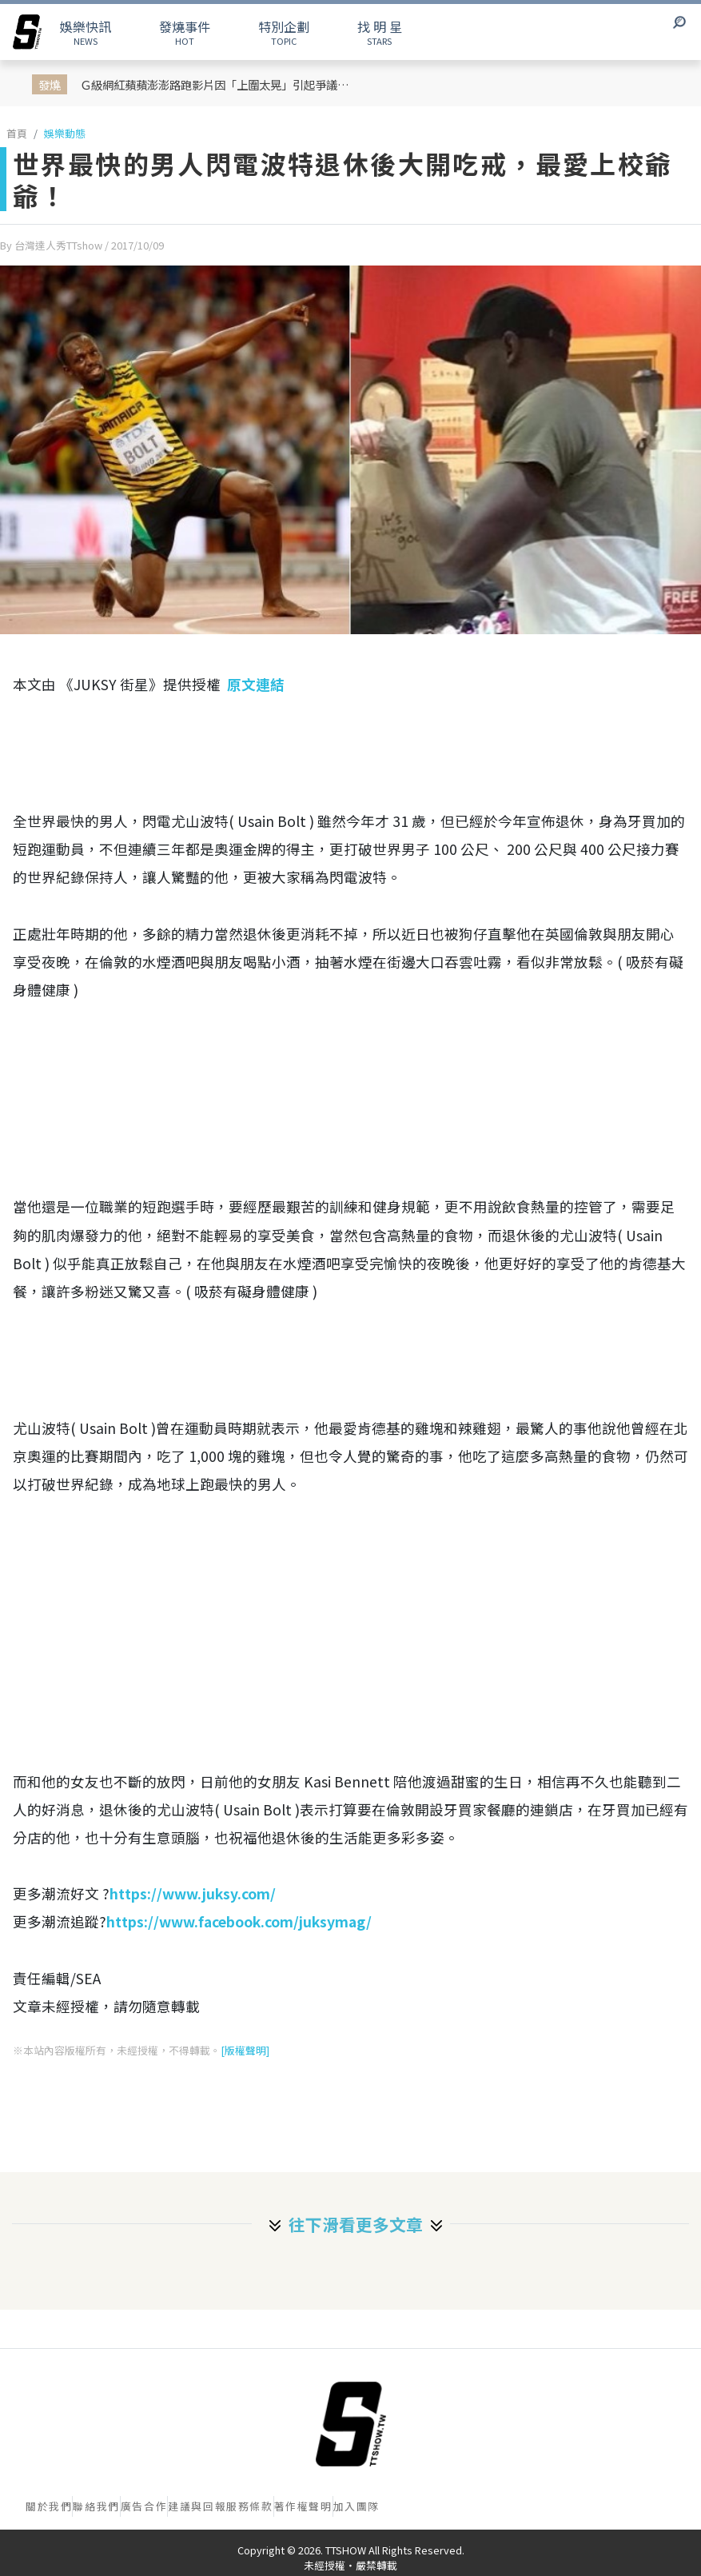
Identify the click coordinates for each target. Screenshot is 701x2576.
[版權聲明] (245, 2050)
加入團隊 (356, 2506)
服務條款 (249, 2506)
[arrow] (27, 32)
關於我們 (49, 2506)
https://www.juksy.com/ (193, 1893)
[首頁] (351, 2424)
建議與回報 (197, 2506)
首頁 (16, 133)
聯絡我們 (96, 2506)
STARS (379, 32)
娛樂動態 (65, 133)
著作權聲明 (303, 2506)
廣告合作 (144, 2506)
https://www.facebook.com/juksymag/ (239, 1921)
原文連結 (256, 684)
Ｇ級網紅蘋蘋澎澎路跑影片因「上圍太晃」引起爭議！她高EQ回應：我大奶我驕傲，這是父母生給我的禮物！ (220, 84)
